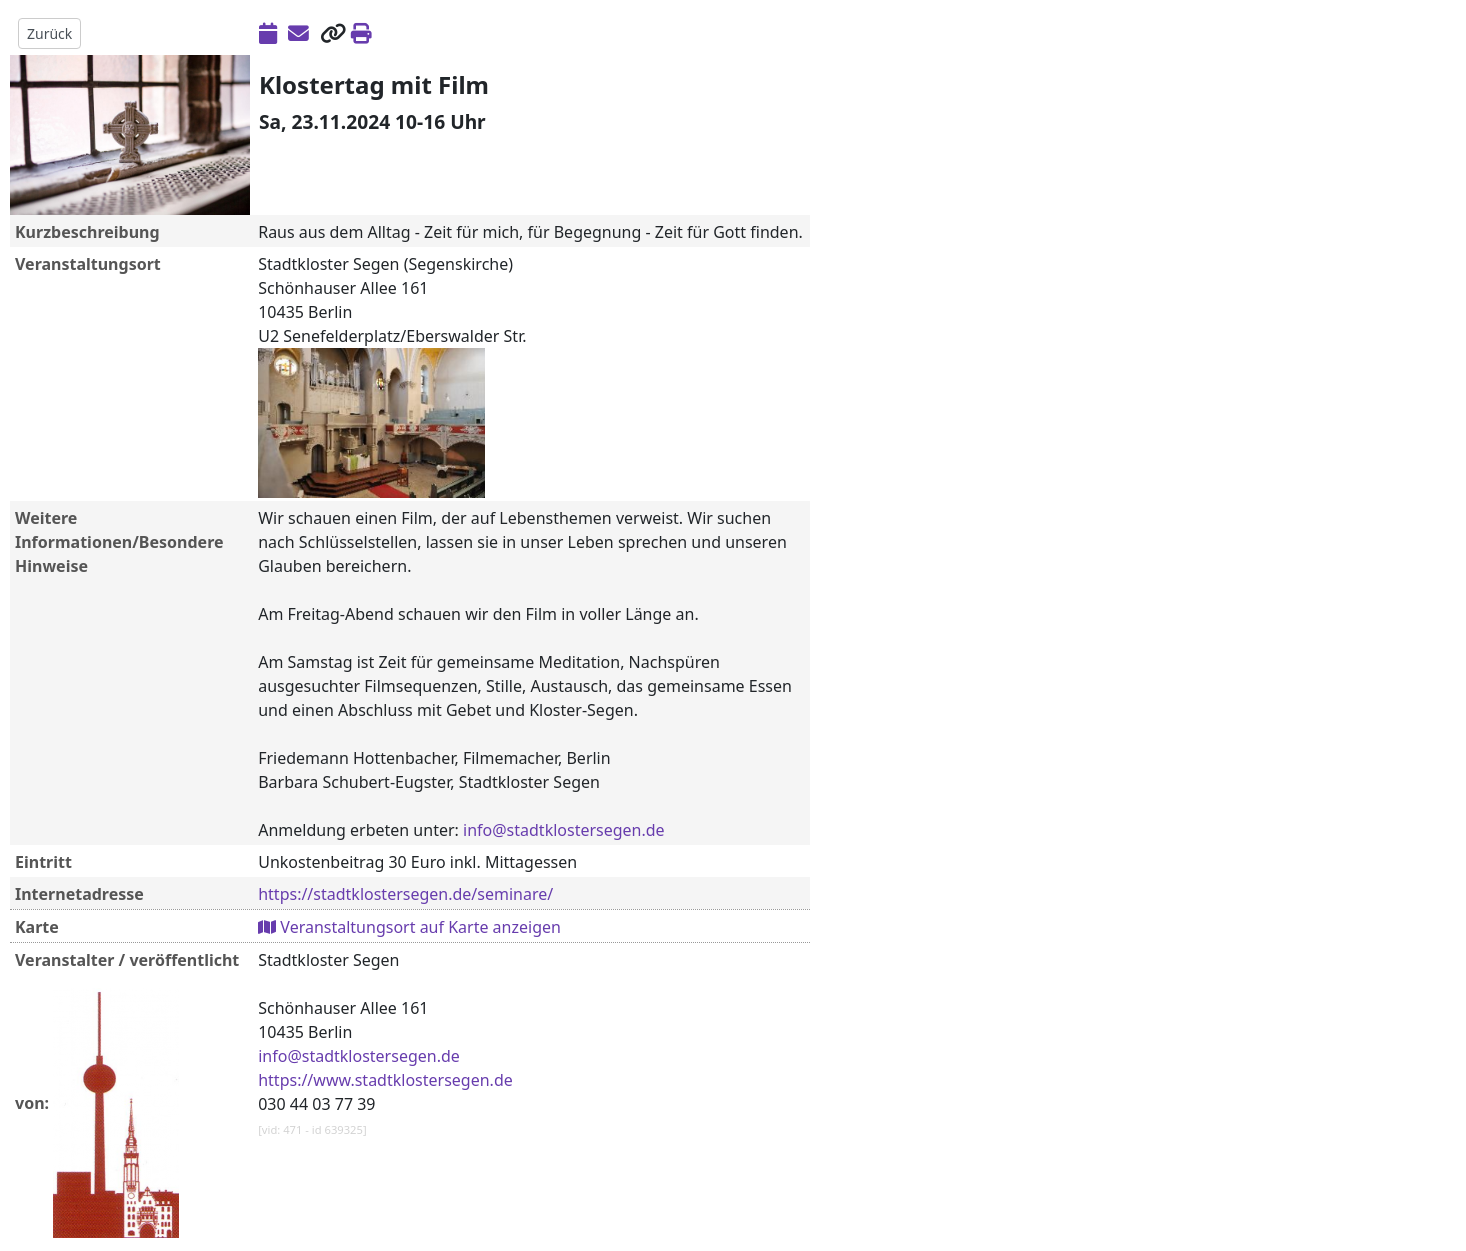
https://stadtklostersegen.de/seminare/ (405, 894)
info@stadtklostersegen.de (564, 830)
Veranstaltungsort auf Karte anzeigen (409, 927)
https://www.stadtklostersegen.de (385, 1080)
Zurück (49, 33)
